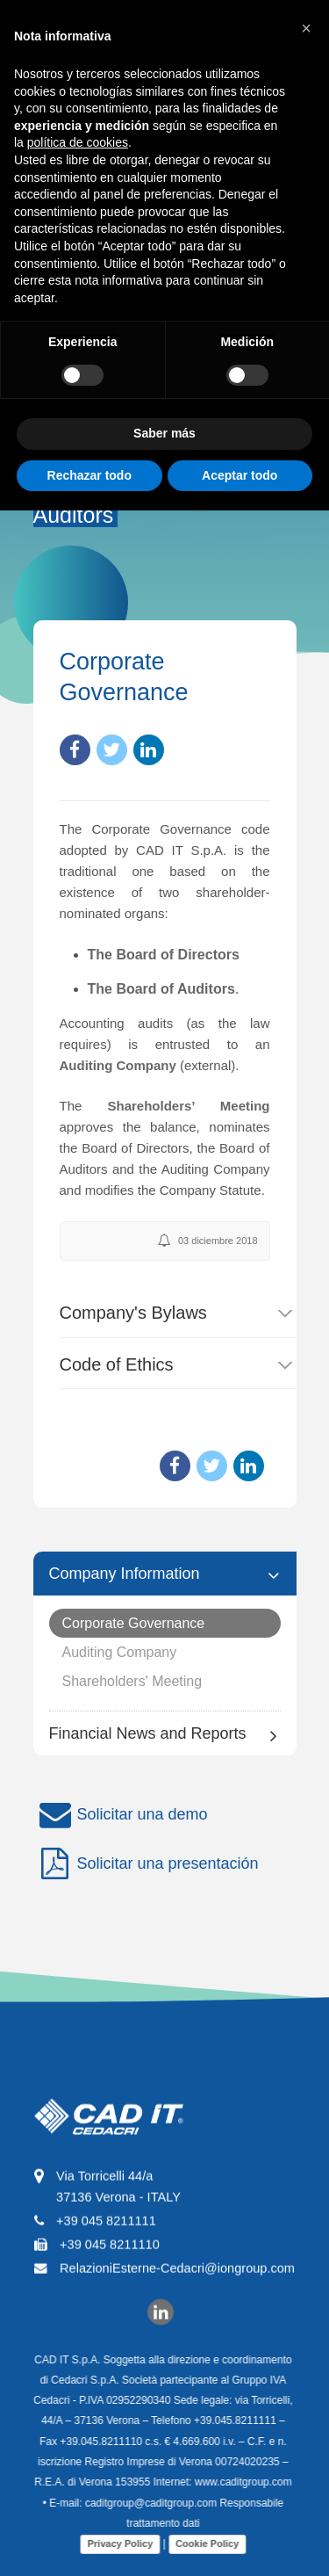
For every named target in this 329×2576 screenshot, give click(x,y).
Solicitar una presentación (146, 1864)
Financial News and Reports (148, 1733)
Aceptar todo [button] (239, 475)
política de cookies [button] (77, 142)
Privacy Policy (114, 2543)
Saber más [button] (164, 433)
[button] (306, 28)
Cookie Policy (200, 2543)
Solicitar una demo (120, 1815)
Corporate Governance (133, 1623)
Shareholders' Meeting (132, 1681)
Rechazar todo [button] (89, 475)
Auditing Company (119, 1652)
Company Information (124, 1573)
